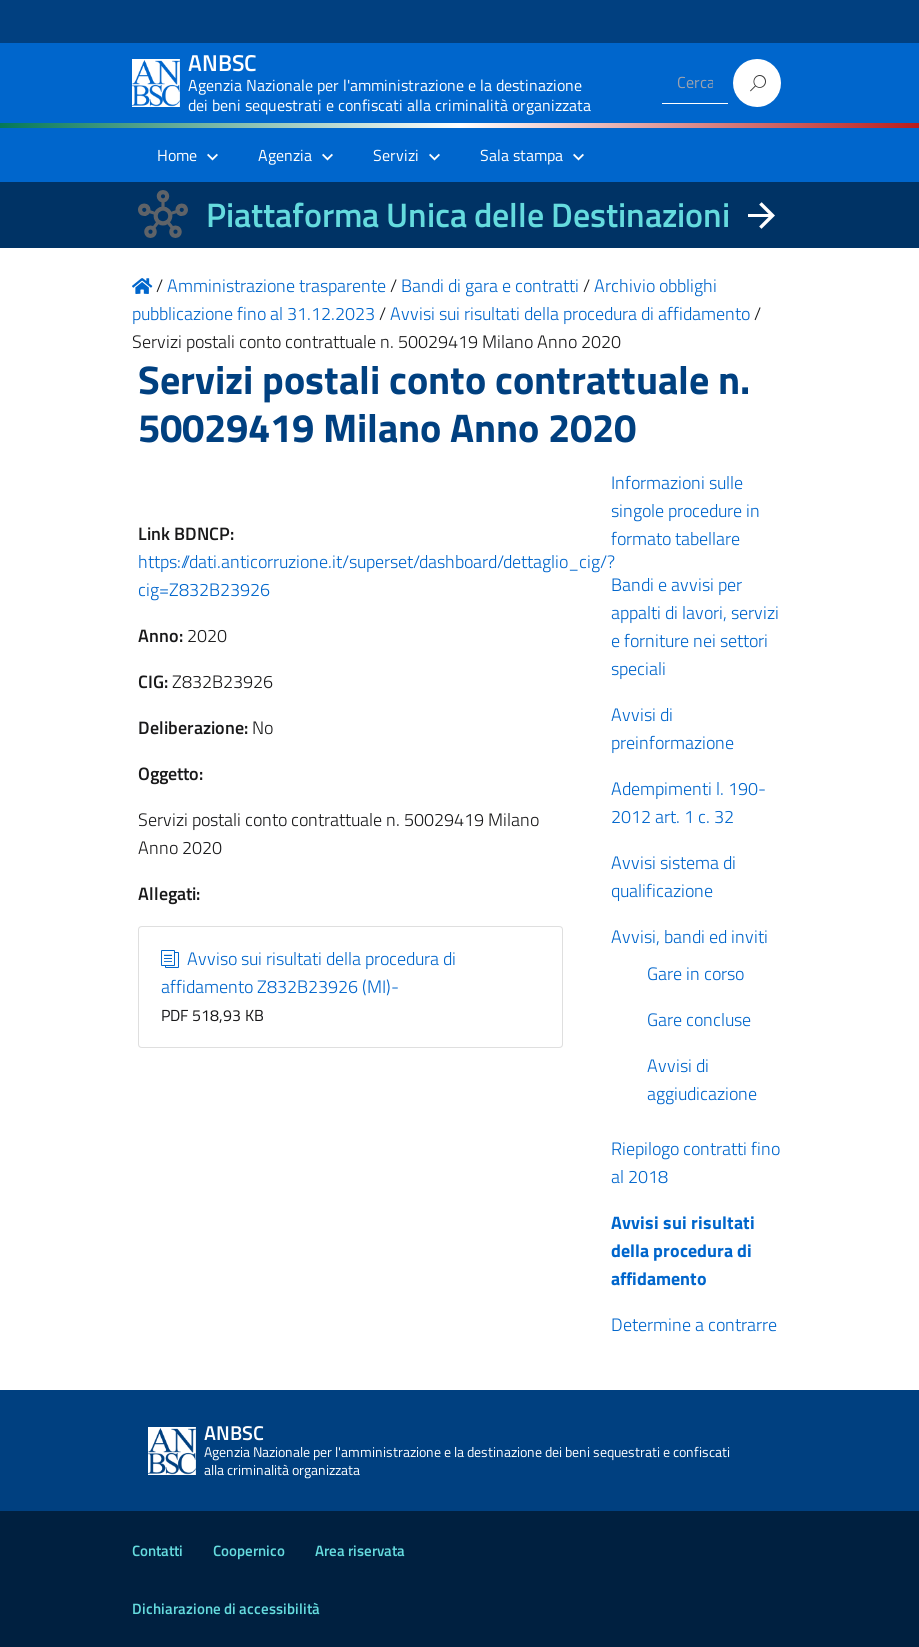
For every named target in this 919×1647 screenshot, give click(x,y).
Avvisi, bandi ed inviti (689, 936)
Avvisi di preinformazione (672, 728)
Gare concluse (699, 1019)
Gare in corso (695, 973)
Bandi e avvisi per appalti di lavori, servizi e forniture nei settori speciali (695, 626)
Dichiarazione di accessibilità (226, 1608)
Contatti (157, 1550)
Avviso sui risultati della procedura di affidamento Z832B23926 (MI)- (308, 972)
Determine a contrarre (694, 1324)
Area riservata (360, 1550)
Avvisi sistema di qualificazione (673, 876)
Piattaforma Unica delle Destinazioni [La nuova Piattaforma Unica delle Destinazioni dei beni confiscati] (468, 214)
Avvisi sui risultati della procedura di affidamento (683, 1250)
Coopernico (249, 1550)
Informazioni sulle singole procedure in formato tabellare (685, 510)
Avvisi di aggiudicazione (702, 1079)
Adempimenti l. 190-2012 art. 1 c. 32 (688, 802)
